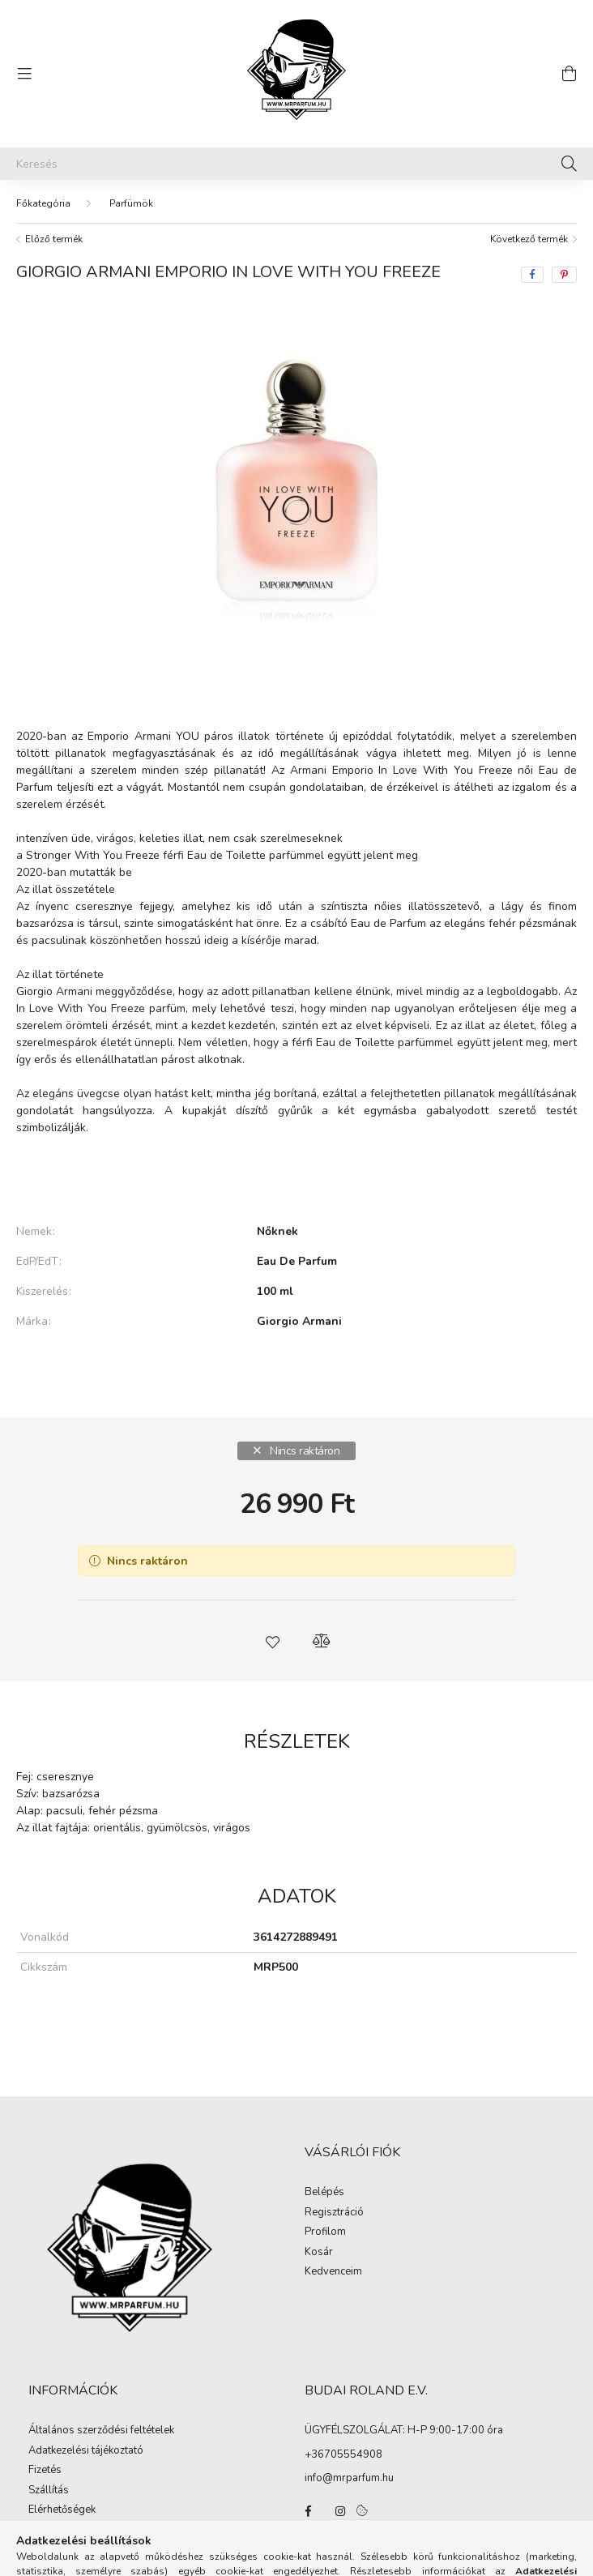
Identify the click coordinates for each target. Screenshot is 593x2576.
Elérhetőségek (62, 2510)
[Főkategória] (43, 203)
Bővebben (297, 1176)
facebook (308, 2511)
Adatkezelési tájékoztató (85, 2451)
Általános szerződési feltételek (101, 2430)
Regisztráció (334, 2212)
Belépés (324, 2192)
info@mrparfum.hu (349, 2478)
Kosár (319, 2252)
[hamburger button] (24, 74)
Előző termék (54, 239)
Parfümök (131, 203)
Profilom (325, 2232)
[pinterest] (564, 275)
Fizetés (45, 2470)
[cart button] (568, 74)
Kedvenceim (333, 2272)
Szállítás (48, 2490)
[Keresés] (296, 163)
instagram (340, 2511)
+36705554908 (343, 2454)
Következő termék (529, 239)
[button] (272, 1641)
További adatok (296, 1376)
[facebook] (532, 275)
